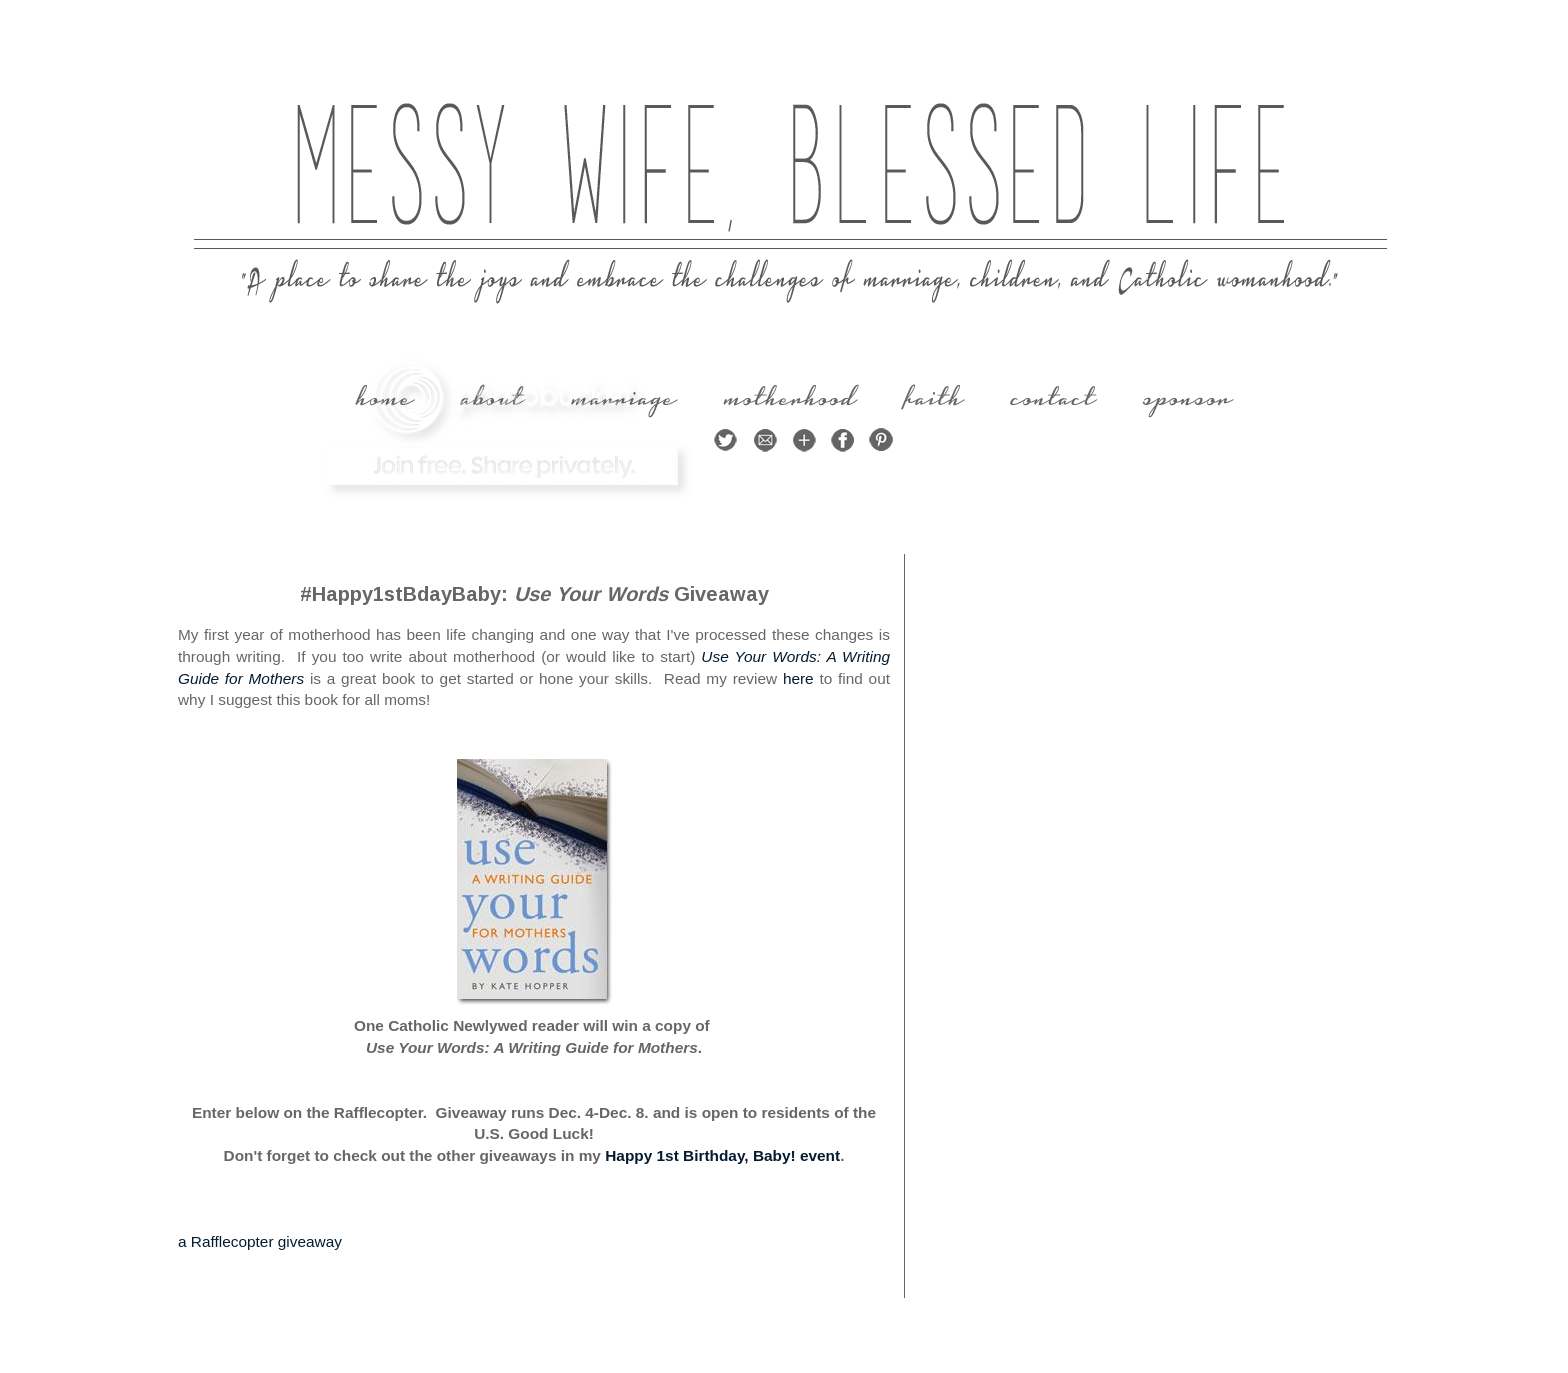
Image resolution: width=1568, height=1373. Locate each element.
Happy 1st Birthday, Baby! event (722, 1155)
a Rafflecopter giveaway (260, 1241)
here (798, 678)
